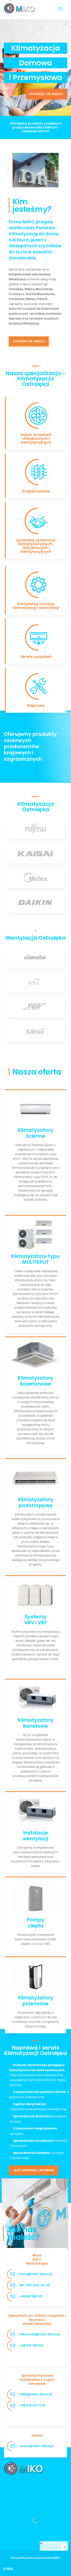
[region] (35, 70)
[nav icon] (60, 9)
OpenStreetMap (51, 2543)
